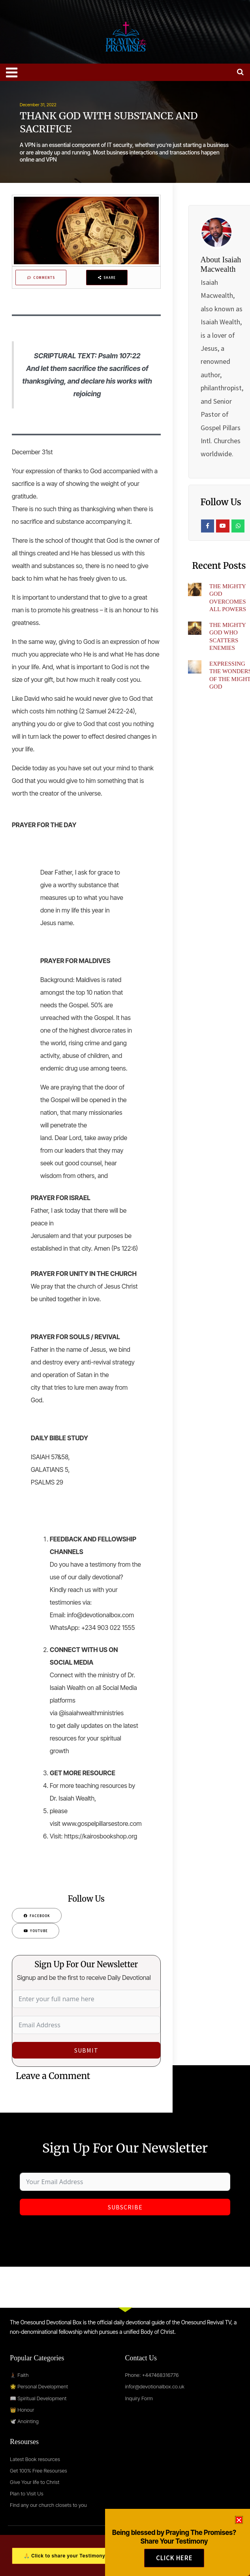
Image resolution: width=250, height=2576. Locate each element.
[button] (239, 2525)
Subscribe (125, 2207)
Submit (86, 2051)
